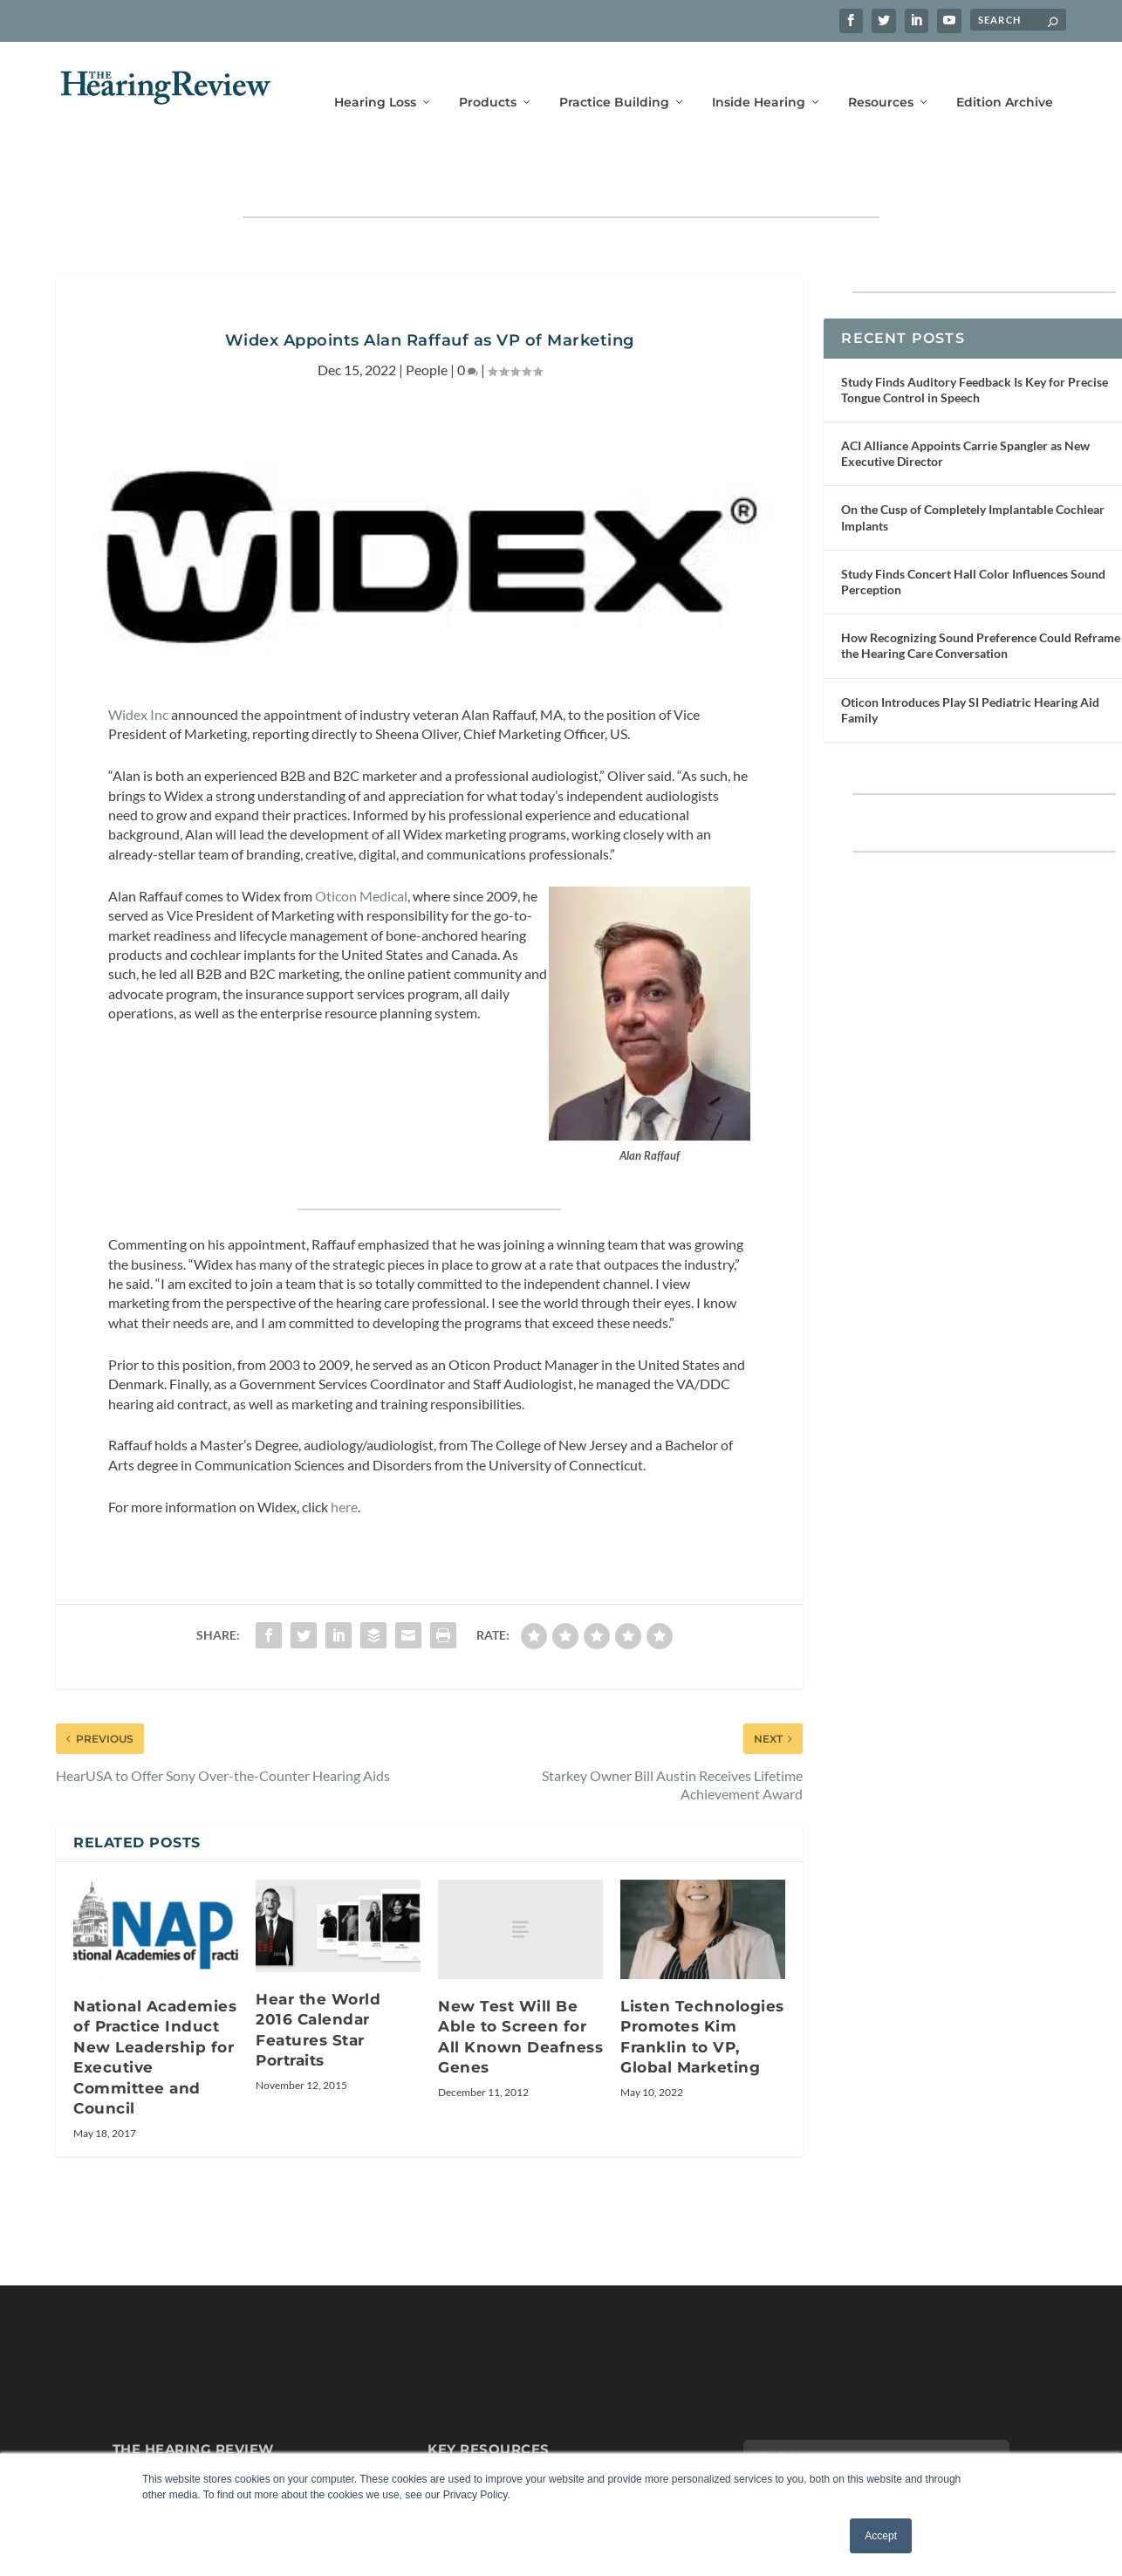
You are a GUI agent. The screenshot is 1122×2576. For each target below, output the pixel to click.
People (427, 315)
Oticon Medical (361, 841)
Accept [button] (881, 2536)
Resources (880, 76)
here (344, 1452)
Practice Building (614, 76)
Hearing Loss (375, 76)
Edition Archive (1004, 76)
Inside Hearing (758, 76)
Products (488, 76)
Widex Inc (138, 660)
